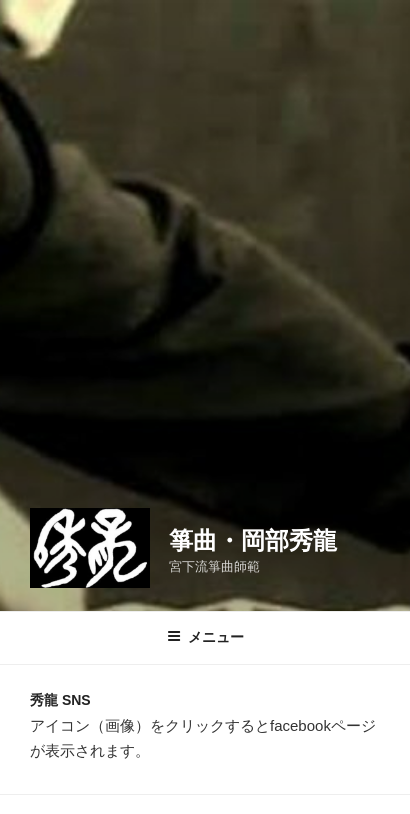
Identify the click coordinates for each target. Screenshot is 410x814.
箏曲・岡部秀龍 (253, 540)
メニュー (205, 637)
